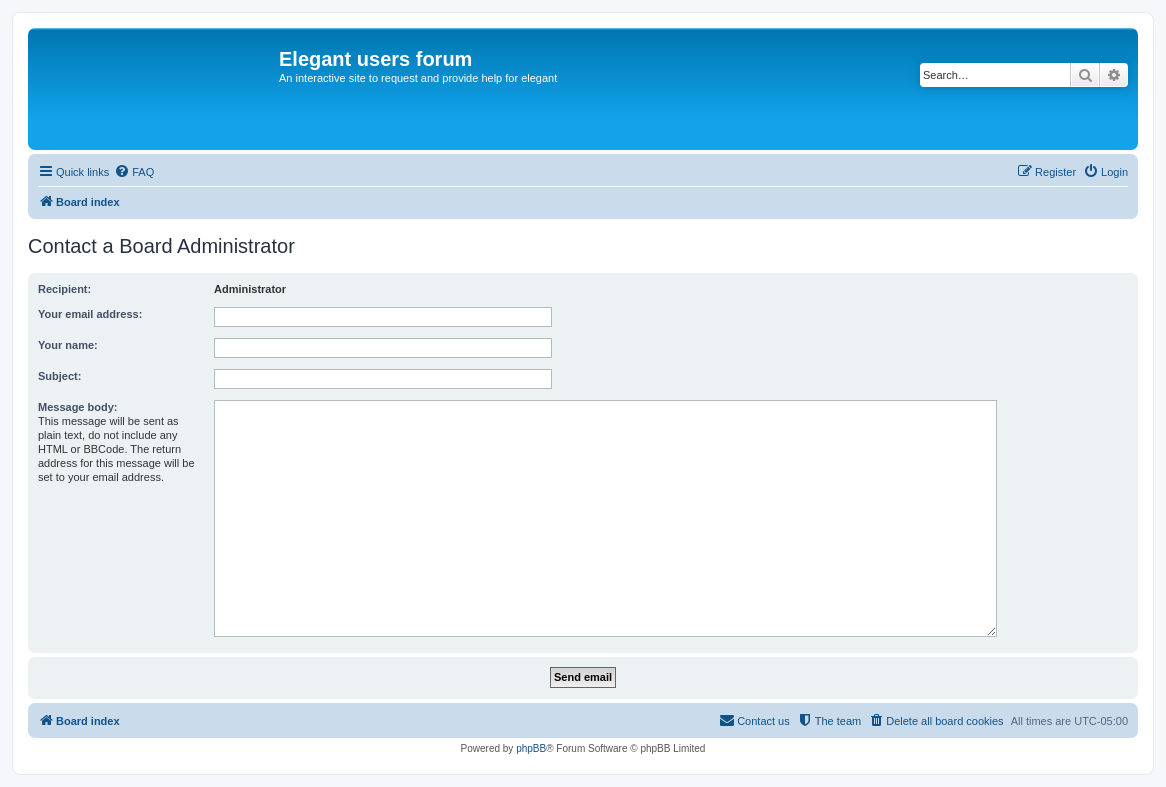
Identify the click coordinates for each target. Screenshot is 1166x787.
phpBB (531, 748)
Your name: (68, 345)
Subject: (59, 376)
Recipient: (64, 289)
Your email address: (90, 314)
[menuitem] (134, 172)
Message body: (77, 407)
